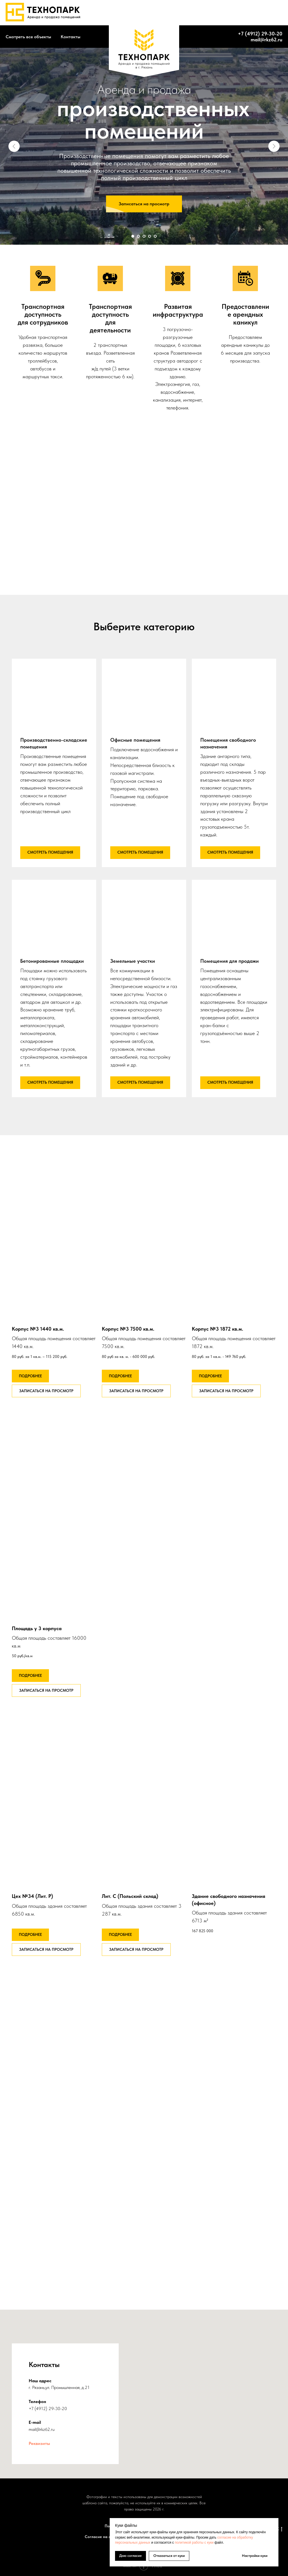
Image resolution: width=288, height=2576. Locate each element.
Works (142, 12)
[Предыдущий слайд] (14, 146)
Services (164, 12)
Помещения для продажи (229, 961)
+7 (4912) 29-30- (257, 34)
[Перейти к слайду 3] (144, 236)
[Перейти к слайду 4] (149, 236)
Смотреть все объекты (28, 36)
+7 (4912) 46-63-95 (255, 12)
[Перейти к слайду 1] (132, 236)
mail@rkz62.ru (266, 39)
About (122, 12)
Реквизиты (39, 2443)
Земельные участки (132, 961)
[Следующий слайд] (274, 146)
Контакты (70, 36)
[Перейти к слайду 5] (155, 236)
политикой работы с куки (194, 2542)
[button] (144, 203)
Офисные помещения (135, 740)
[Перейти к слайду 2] (138, 236)
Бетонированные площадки (52, 961)
